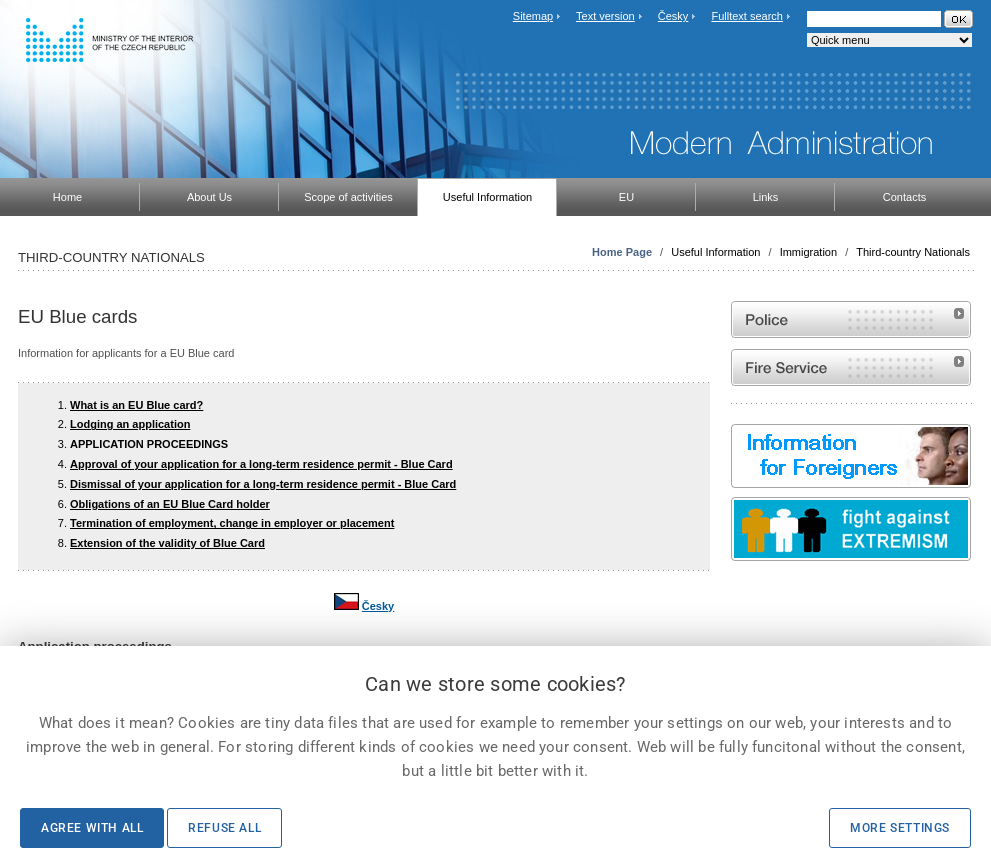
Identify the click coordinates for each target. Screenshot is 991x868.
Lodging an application (130, 424)
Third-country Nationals (913, 252)
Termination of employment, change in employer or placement (232, 523)
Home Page (622, 252)
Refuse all (224, 828)
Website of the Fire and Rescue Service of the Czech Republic (851, 367)
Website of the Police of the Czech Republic (851, 319)
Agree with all (92, 828)
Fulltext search (747, 16)
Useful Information (715, 252)
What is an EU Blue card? (136, 405)
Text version (605, 16)
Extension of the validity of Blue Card (167, 543)
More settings (900, 828)
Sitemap (533, 16)
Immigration (808, 252)
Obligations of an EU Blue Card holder (170, 504)
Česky (673, 16)
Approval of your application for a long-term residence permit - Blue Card (261, 464)
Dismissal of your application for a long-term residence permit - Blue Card (263, 484)
